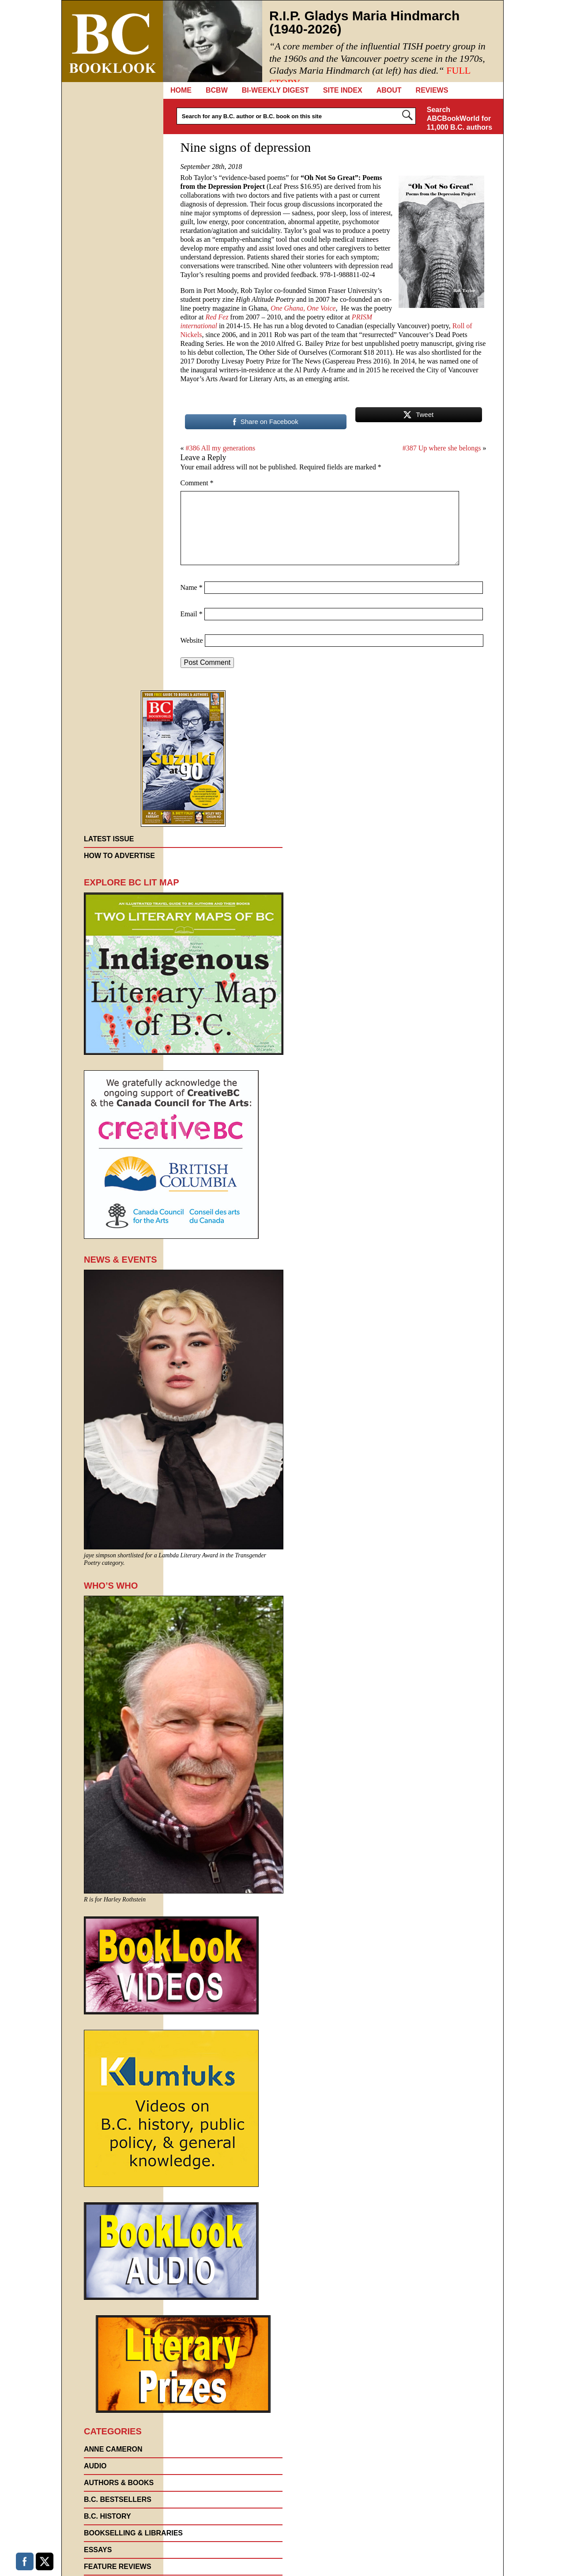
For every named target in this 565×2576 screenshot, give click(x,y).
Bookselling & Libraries (133, 2533)
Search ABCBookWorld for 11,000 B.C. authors (460, 118)
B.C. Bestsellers (117, 2499)
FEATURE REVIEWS (117, 2566)
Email (192, 614)
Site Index (342, 90)
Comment (197, 483)
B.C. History (107, 2516)
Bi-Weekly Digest (275, 90)
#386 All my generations (221, 448)
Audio (95, 2466)
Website (192, 640)
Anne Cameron (113, 2449)
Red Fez (216, 317)
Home (181, 90)
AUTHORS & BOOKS (119, 2482)
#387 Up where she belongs (442, 448)
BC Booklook (112, 41)
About (389, 90)
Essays (98, 2550)
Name (192, 587)
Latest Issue (109, 839)
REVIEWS (432, 90)
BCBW (217, 90)
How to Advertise (119, 855)
